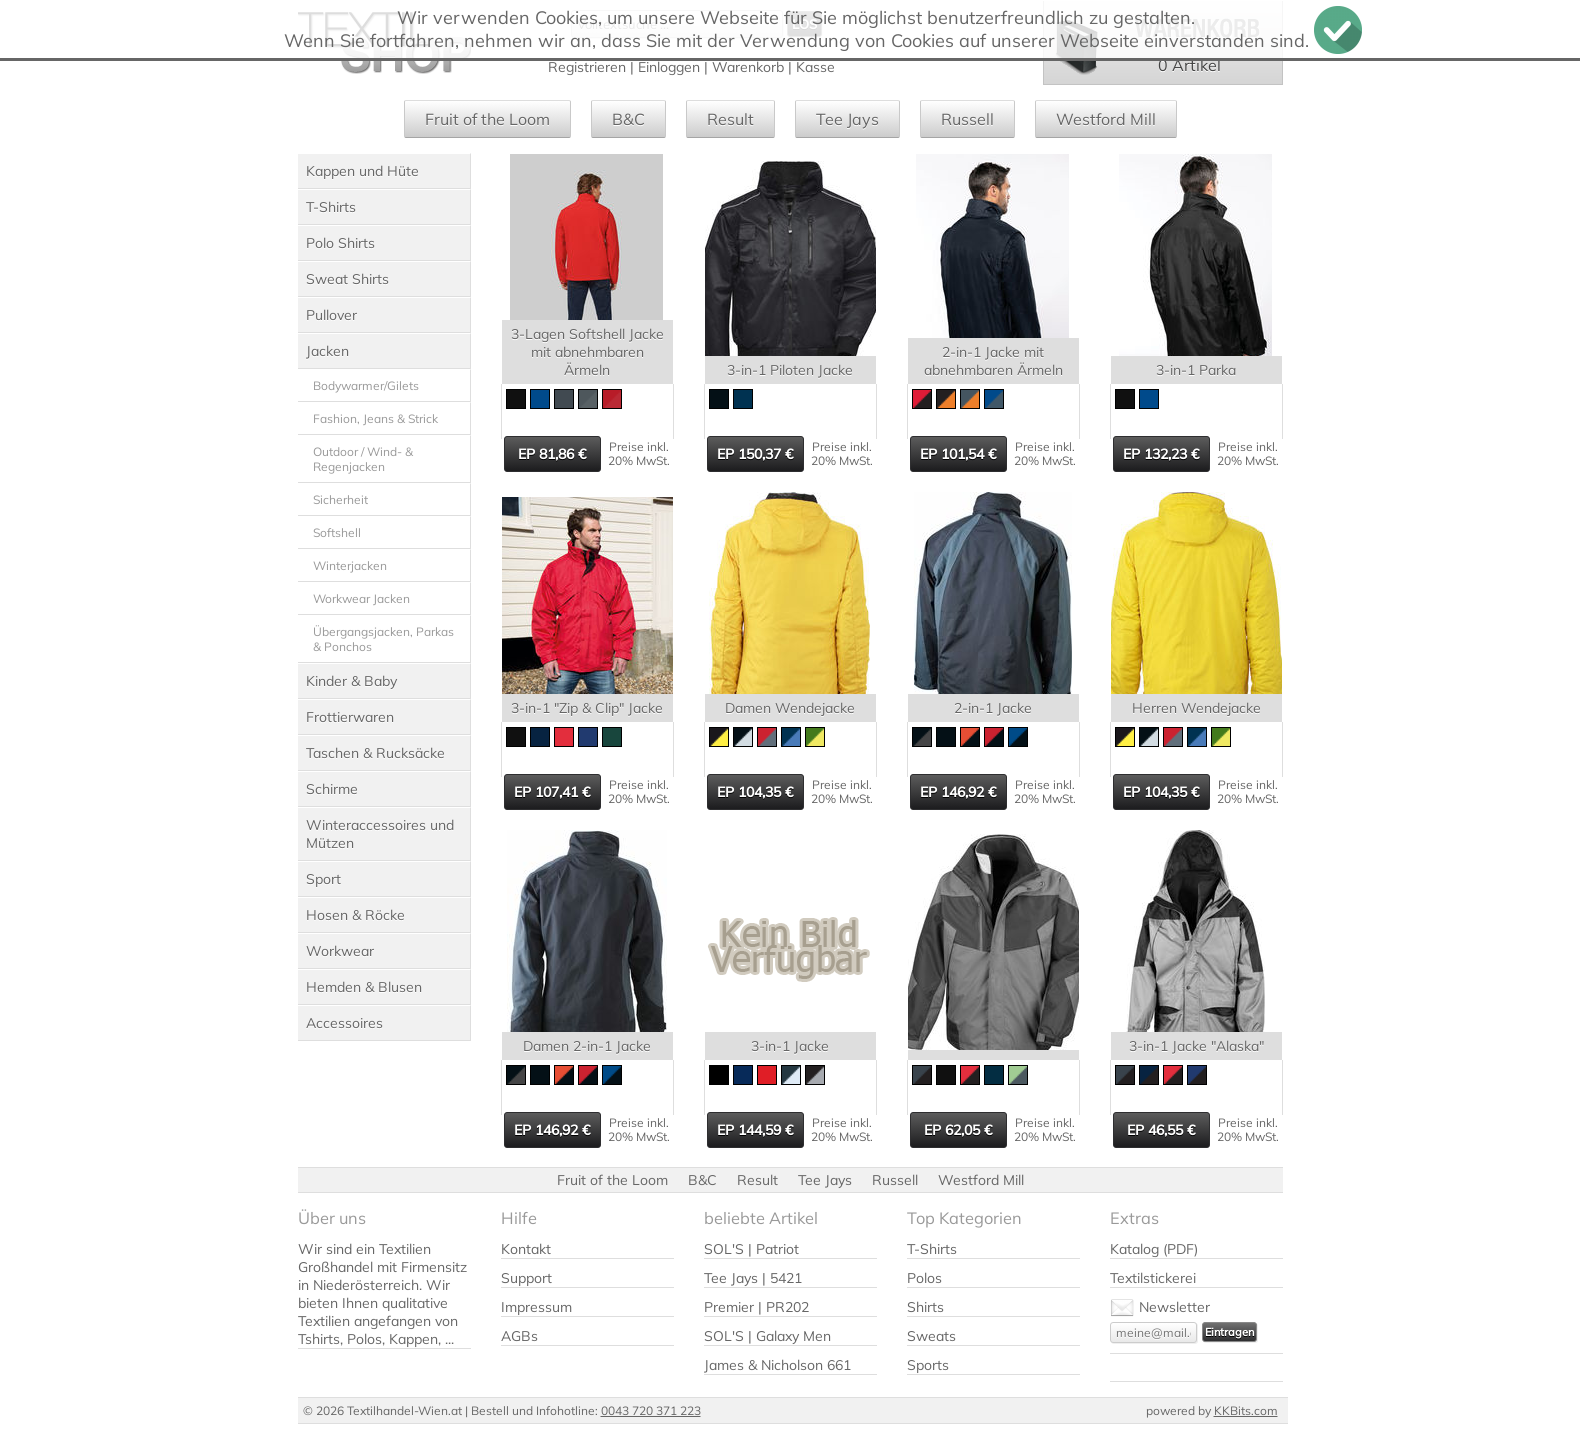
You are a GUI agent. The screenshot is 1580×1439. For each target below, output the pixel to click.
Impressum (536, 1307)
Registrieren (587, 67)
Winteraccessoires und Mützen (380, 834)
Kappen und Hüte (362, 171)
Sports (928, 1365)
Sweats (931, 1336)
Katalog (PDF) (1154, 1249)
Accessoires (344, 1023)
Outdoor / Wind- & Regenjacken (363, 459)
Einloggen (669, 67)
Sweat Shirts (347, 279)
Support (526, 1278)
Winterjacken (350, 565)
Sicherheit (340, 499)
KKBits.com (1246, 1410)
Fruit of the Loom (487, 119)
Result (730, 119)
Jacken (327, 351)
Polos (924, 1278)
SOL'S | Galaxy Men (767, 1336)
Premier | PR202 (756, 1307)
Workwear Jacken (361, 598)
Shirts (925, 1307)
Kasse (815, 67)
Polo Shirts (340, 243)
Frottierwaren (350, 717)
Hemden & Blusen (364, 987)
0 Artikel (1189, 65)
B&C (628, 119)
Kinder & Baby (351, 681)
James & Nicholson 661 (777, 1365)
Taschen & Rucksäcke (375, 753)
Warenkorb (748, 67)
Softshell (337, 532)
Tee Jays (847, 119)
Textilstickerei (1153, 1278)
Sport (323, 879)
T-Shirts (331, 207)
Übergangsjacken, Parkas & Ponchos (383, 639)
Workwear (340, 951)
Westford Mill (1106, 119)
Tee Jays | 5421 (753, 1278)
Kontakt (526, 1249)
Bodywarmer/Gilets (366, 385)
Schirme (332, 789)
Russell (967, 119)
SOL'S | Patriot (751, 1249)
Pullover (331, 315)
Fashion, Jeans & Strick (375, 418)
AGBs (519, 1336)
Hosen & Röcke (355, 915)
